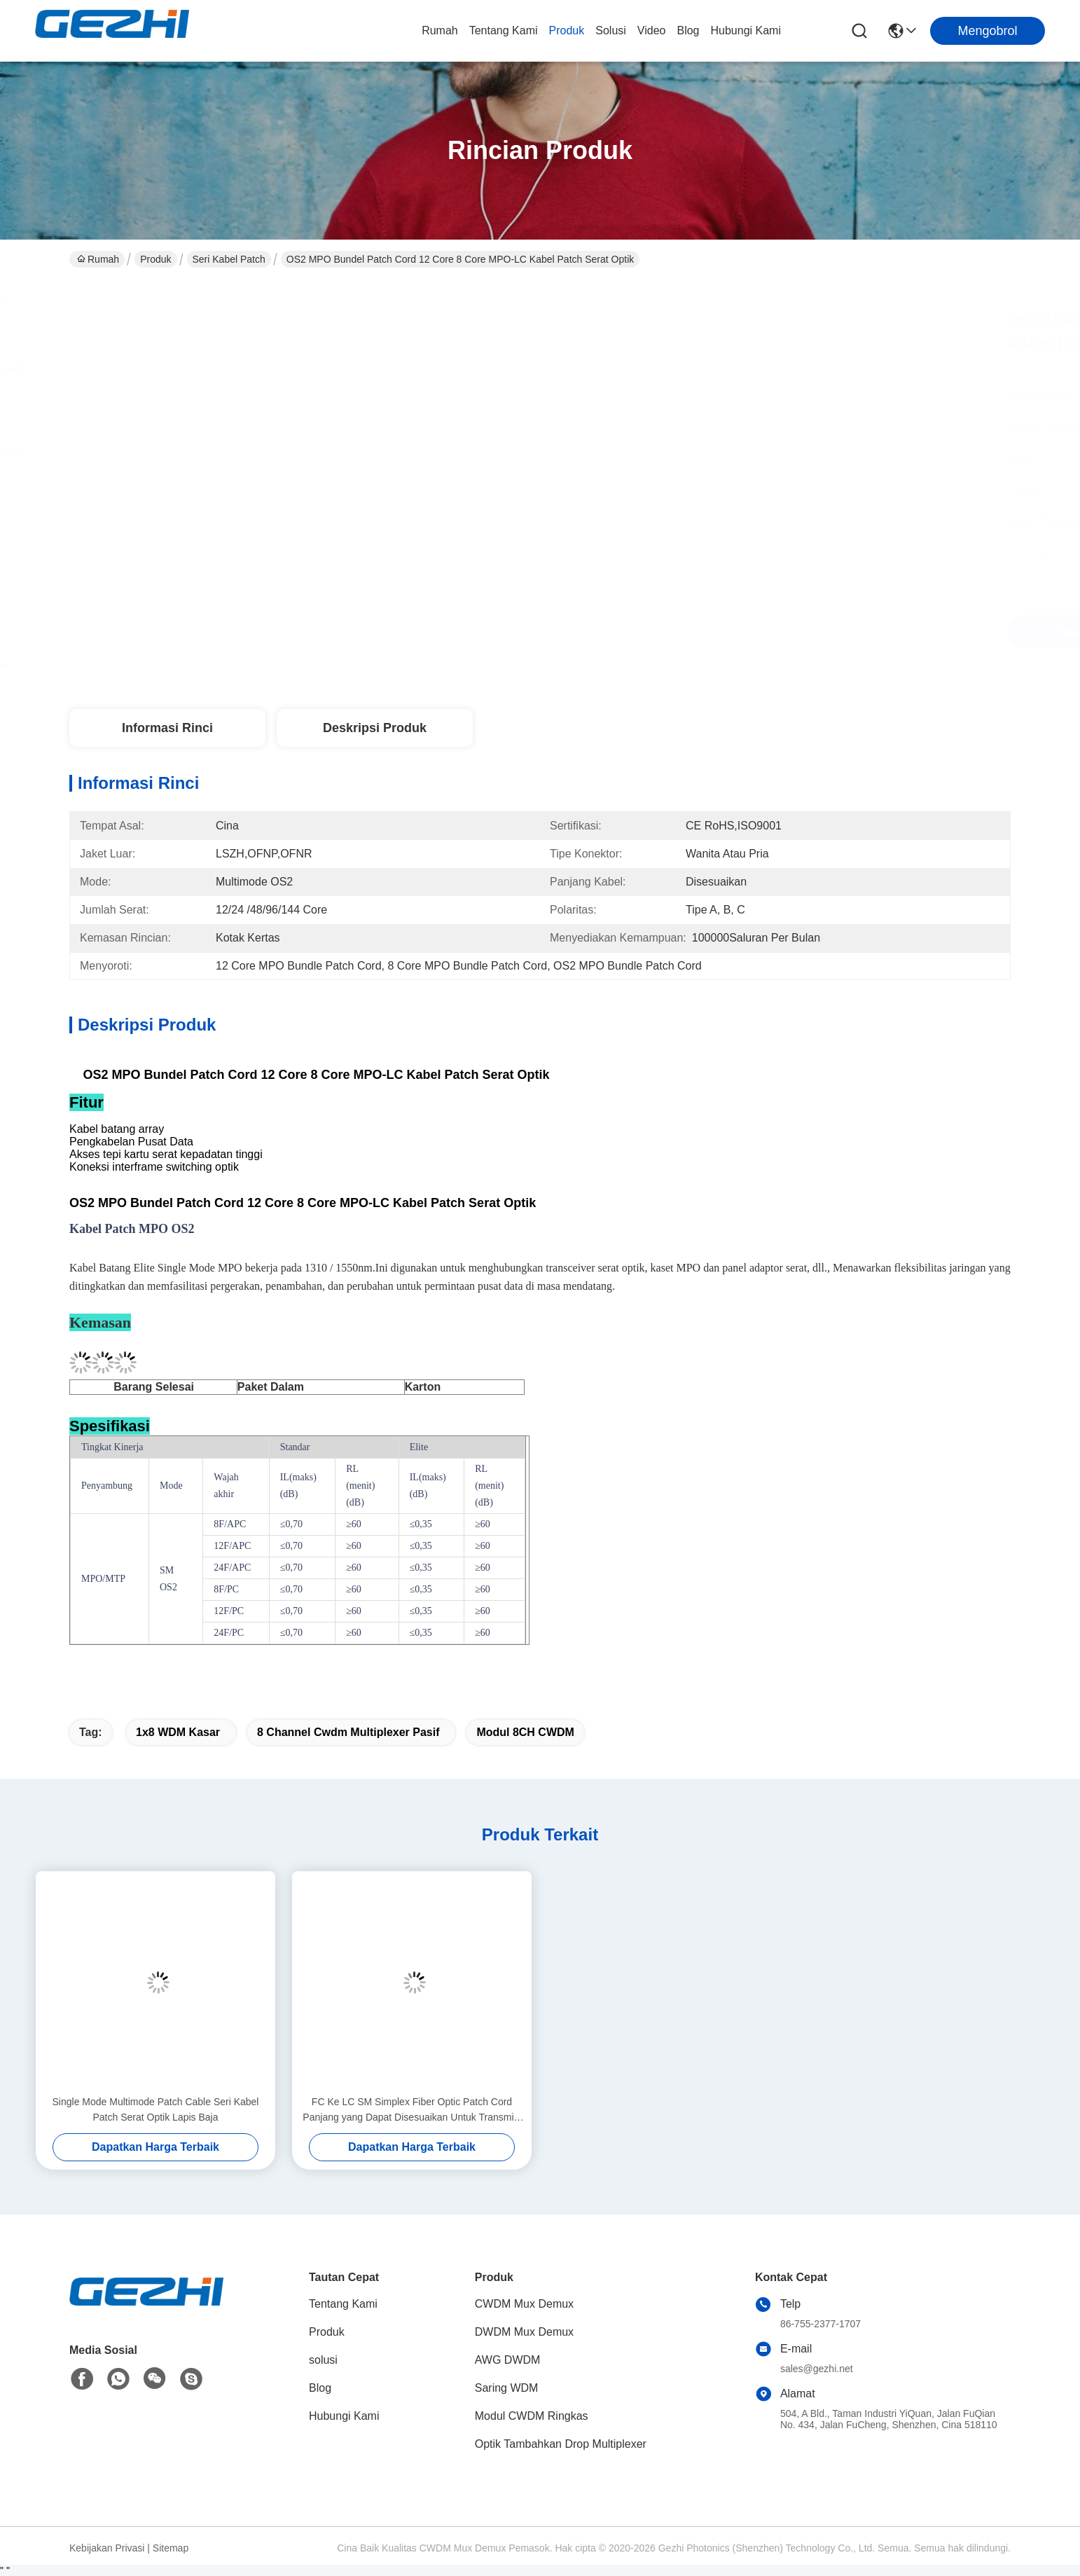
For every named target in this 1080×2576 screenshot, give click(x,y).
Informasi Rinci (167, 728)
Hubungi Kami (746, 30)
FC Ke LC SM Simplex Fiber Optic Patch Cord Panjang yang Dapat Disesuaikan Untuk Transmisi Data (411, 2110)
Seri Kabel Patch (229, 259)
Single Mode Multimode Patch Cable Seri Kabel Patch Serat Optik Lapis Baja (156, 2109)
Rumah (440, 30)
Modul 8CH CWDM (525, 1732)
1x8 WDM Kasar (178, 1732)
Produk (567, 30)
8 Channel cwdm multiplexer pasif (348, 1732)
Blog (688, 30)
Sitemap (170, 2548)
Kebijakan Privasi (106, 2548)
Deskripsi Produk (375, 728)
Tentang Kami (503, 30)
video (651, 30)
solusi (610, 30)
